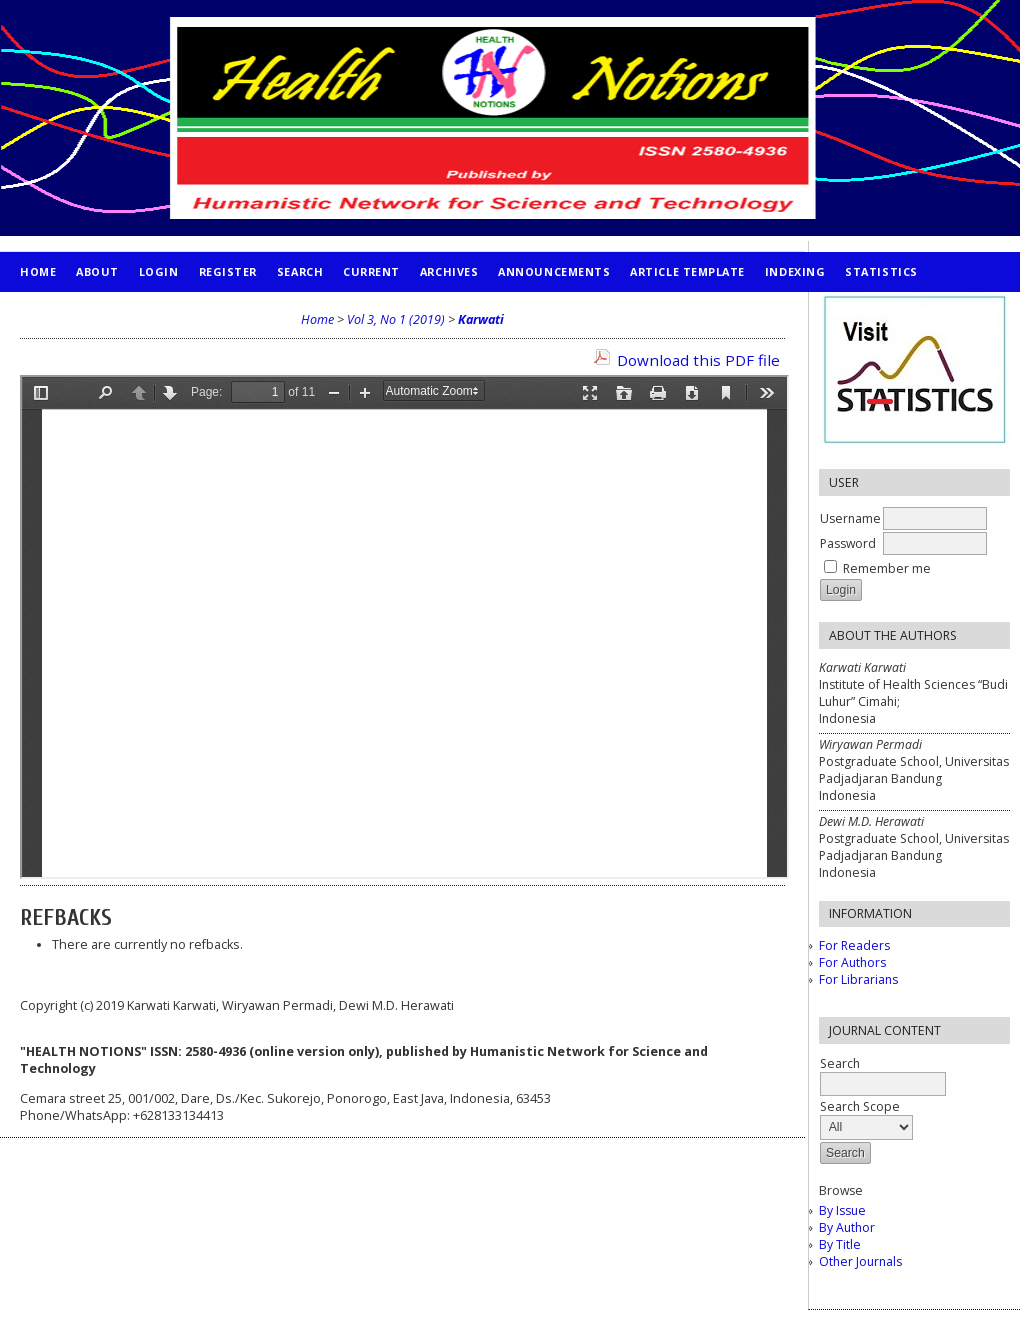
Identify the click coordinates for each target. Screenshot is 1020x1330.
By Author (847, 1227)
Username (850, 518)
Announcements (554, 271)
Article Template (687, 271)
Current (371, 271)
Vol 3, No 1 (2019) (396, 319)
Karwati (481, 319)
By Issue (842, 1210)
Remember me (887, 568)
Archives (449, 271)
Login (159, 271)
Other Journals (860, 1261)
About (97, 271)
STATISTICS (881, 271)
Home (38, 271)
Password (848, 543)
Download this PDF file (698, 360)
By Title (840, 1244)
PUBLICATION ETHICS (85, 311)
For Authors (852, 962)
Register (228, 271)
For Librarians (858, 979)
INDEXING (795, 271)
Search (300, 271)
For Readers (854, 945)
